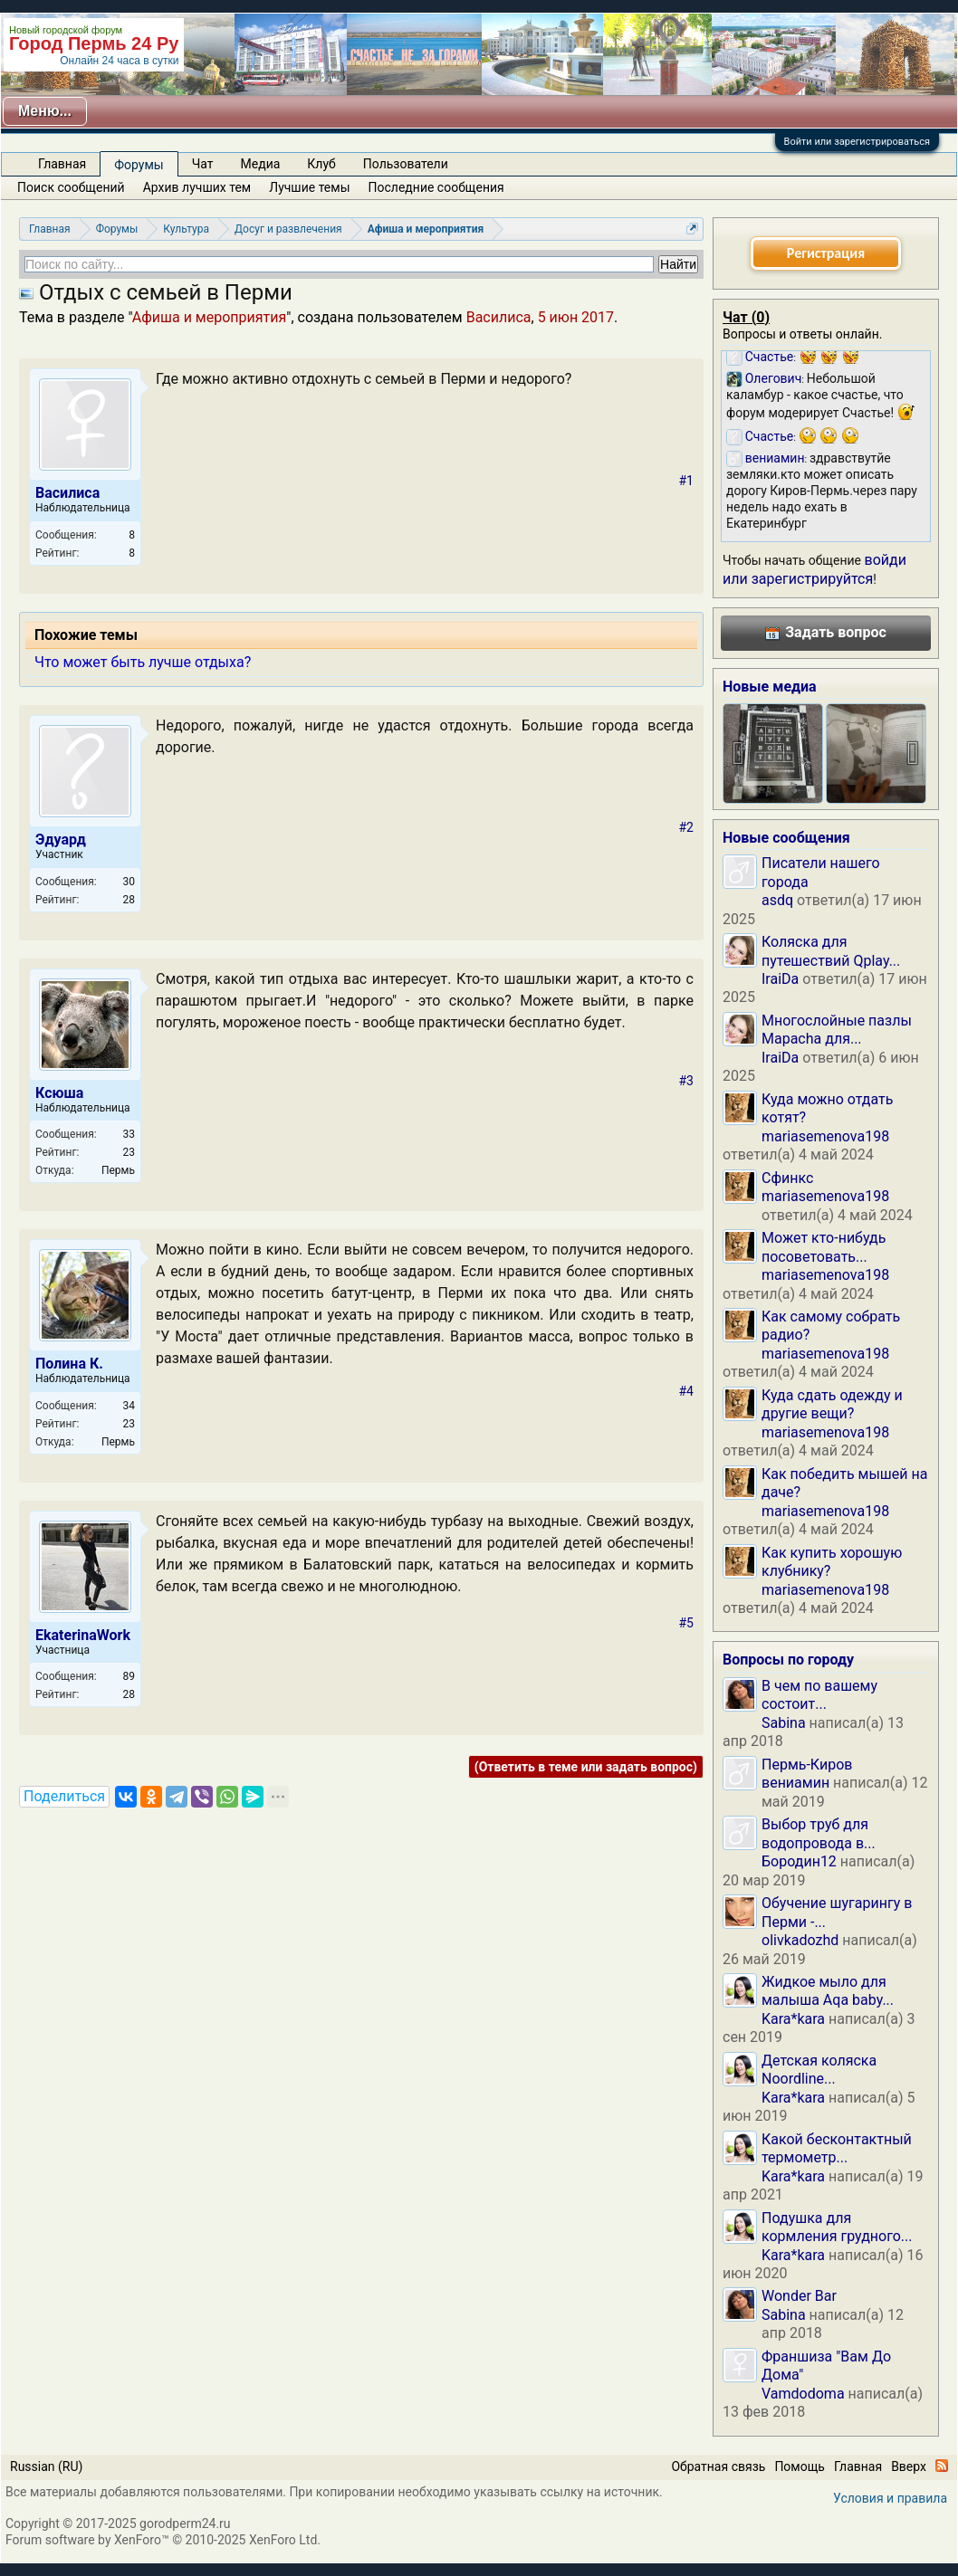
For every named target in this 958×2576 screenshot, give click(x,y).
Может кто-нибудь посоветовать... (824, 1246)
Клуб (321, 164)
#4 (687, 1391)
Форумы (138, 164)
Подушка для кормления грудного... (837, 2227)
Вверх (908, 2466)
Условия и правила (890, 2498)
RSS (941, 2465)
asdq (777, 900)
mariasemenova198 (825, 1136)
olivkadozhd (800, 1940)
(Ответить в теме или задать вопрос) (585, 1767)
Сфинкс (787, 1178)
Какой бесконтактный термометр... (837, 2148)
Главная (62, 164)
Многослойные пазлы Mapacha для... (837, 1029)
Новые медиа (770, 686)
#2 (687, 827)
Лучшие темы (309, 187)
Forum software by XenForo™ (163, 2540)
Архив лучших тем (197, 187)
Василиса (499, 317)
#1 (687, 480)
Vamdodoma (803, 2393)
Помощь (799, 2466)
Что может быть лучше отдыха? (142, 662)
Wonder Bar (799, 2295)
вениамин (795, 1782)
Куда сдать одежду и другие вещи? (832, 1404)
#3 (687, 1080)
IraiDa (780, 978)
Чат (203, 164)
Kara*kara (793, 2018)
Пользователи (405, 164)
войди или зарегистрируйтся (814, 569)
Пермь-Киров (807, 1764)
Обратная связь (718, 2466)
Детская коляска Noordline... (819, 2069)
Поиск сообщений (71, 187)
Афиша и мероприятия (209, 317)
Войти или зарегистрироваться (857, 142)
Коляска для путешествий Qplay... (831, 950)
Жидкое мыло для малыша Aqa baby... (828, 1990)
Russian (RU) (46, 2466)
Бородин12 (799, 1861)
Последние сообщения (436, 187)
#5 (687, 1623)
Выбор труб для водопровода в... (819, 1833)
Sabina (784, 1723)
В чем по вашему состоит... (819, 1695)
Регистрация (826, 253)
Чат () (746, 317)
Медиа (261, 164)
